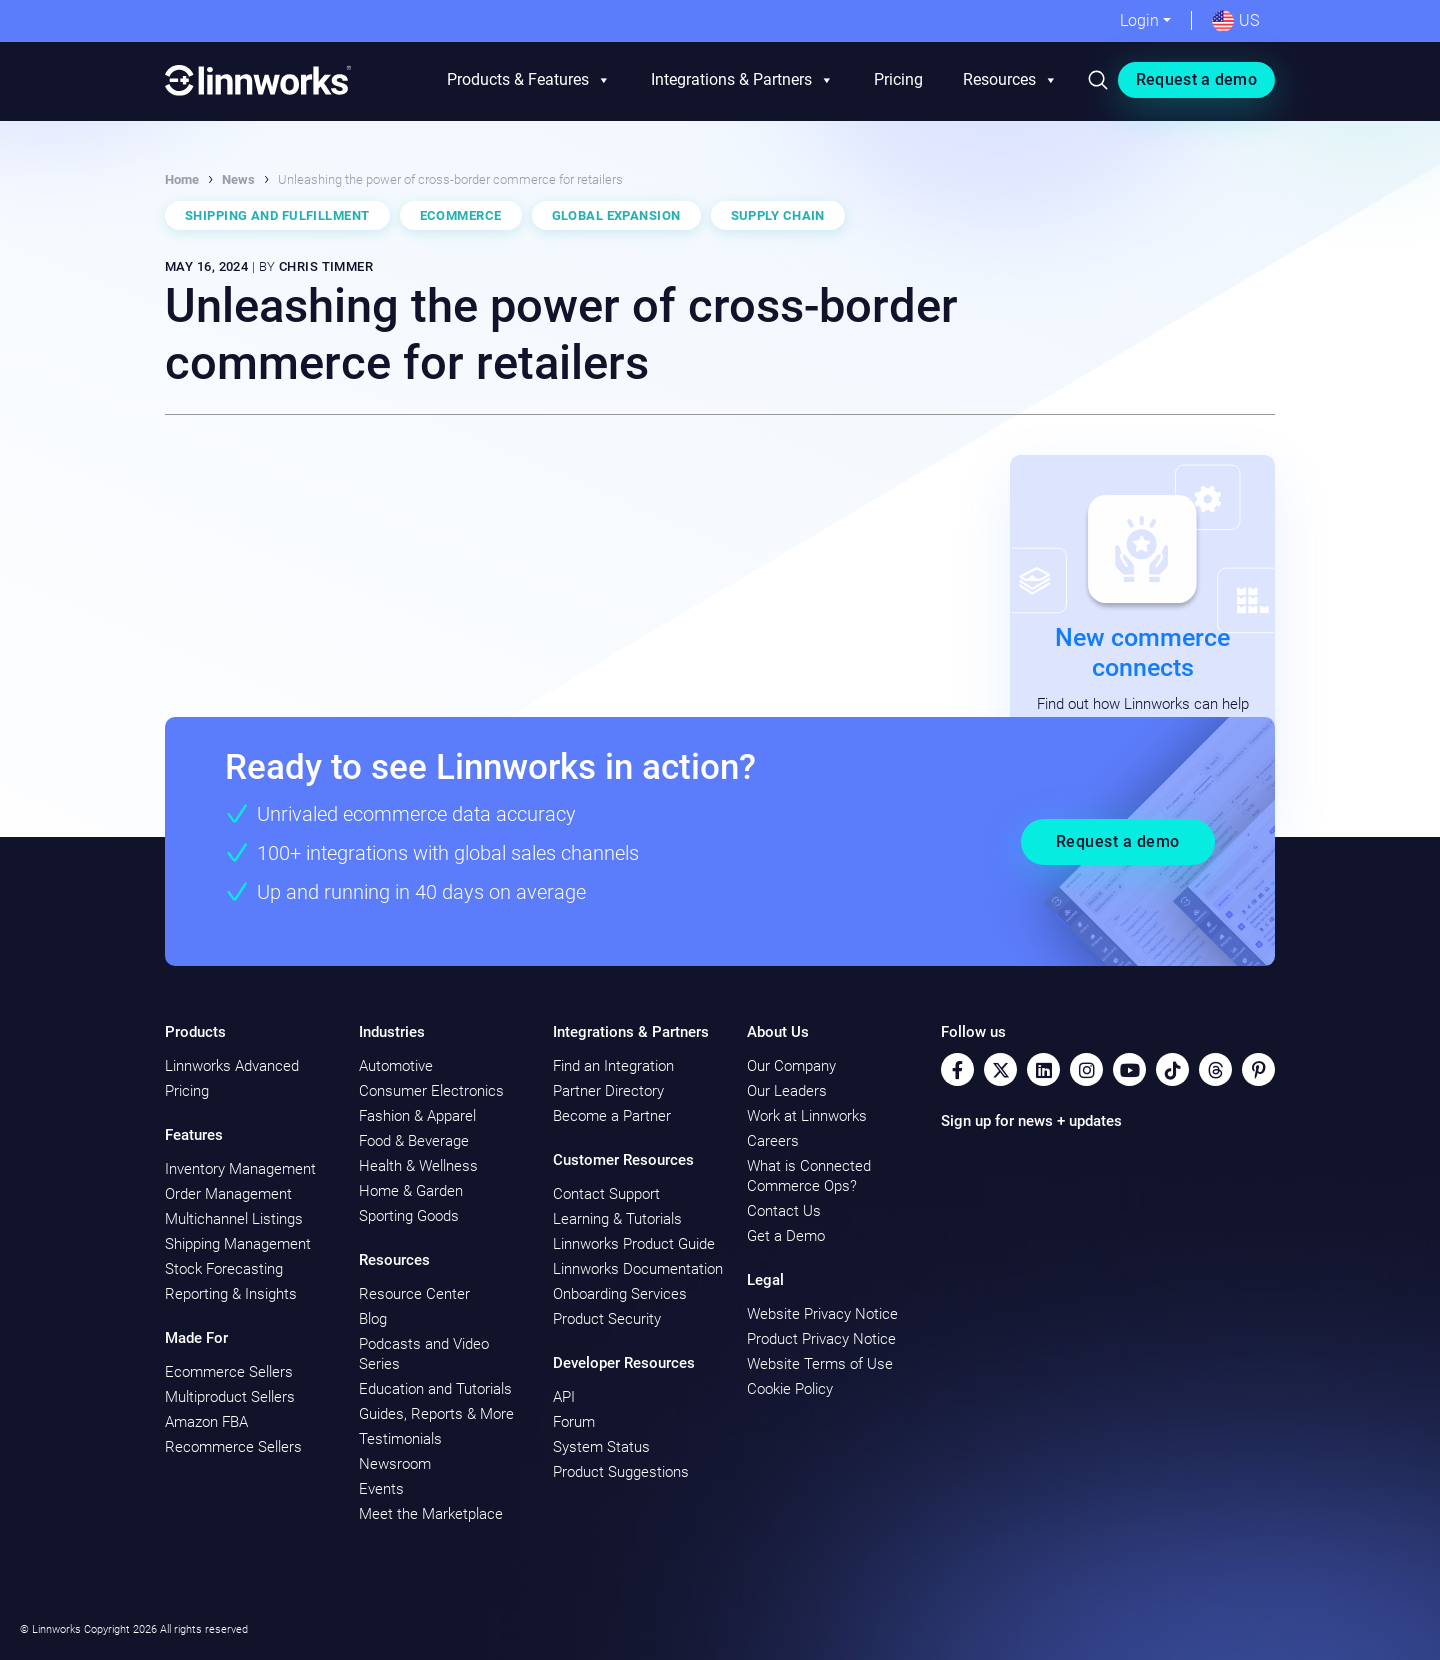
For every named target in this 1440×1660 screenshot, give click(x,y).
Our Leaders (787, 1091)
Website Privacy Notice (822, 1314)
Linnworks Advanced (232, 1066)
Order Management (228, 1194)
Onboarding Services (620, 1294)
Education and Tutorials (435, 1389)
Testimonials (400, 1439)
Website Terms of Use (820, 1364)
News (238, 179)
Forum (574, 1422)
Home (182, 179)
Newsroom (395, 1464)
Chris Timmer (326, 266)
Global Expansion (616, 215)
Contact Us (784, 1211)
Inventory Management (240, 1169)
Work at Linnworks (807, 1116)
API (564, 1397)
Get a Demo (786, 1236)
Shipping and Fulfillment (277, 215)
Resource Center (414, 1294)
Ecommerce (461, 215)
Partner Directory (608, 1091)
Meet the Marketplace (431, 1514)
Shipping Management (238, 1244)
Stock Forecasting (224, 1269)
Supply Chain (778, 215)
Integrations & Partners (742, 80)
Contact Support (606, 1194)
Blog (373, 1319)
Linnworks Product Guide (634, 1244)
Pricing (898, 79)
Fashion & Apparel (417, 1116)
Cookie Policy (790, 1389)
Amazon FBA (206, 1422)
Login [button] (1139, 20)
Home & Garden (411, 1191)
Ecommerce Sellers (229, 1372)
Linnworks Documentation (638, 1269)
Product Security (607, 1319)
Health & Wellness (418, 1166)
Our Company (791, 1066)
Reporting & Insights (231, 1294)
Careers (773, 1141)
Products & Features (529, 80)
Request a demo (1196, 79)
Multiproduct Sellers (230, 1397)
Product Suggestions (621, 1472)
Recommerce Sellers (233, 1447)
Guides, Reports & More (436, 1414)
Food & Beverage (414, 1141)
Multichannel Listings (234, 1219)
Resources (1010, 80)
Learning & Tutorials (617, 1219)
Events (381, 1489)
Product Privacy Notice (821, 1339)
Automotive (396, 1066)
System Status (601, 1447)
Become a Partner (612, 1116)
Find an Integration (613, 1066)
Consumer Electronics (431, 1091)
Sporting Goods (409, 1216)
